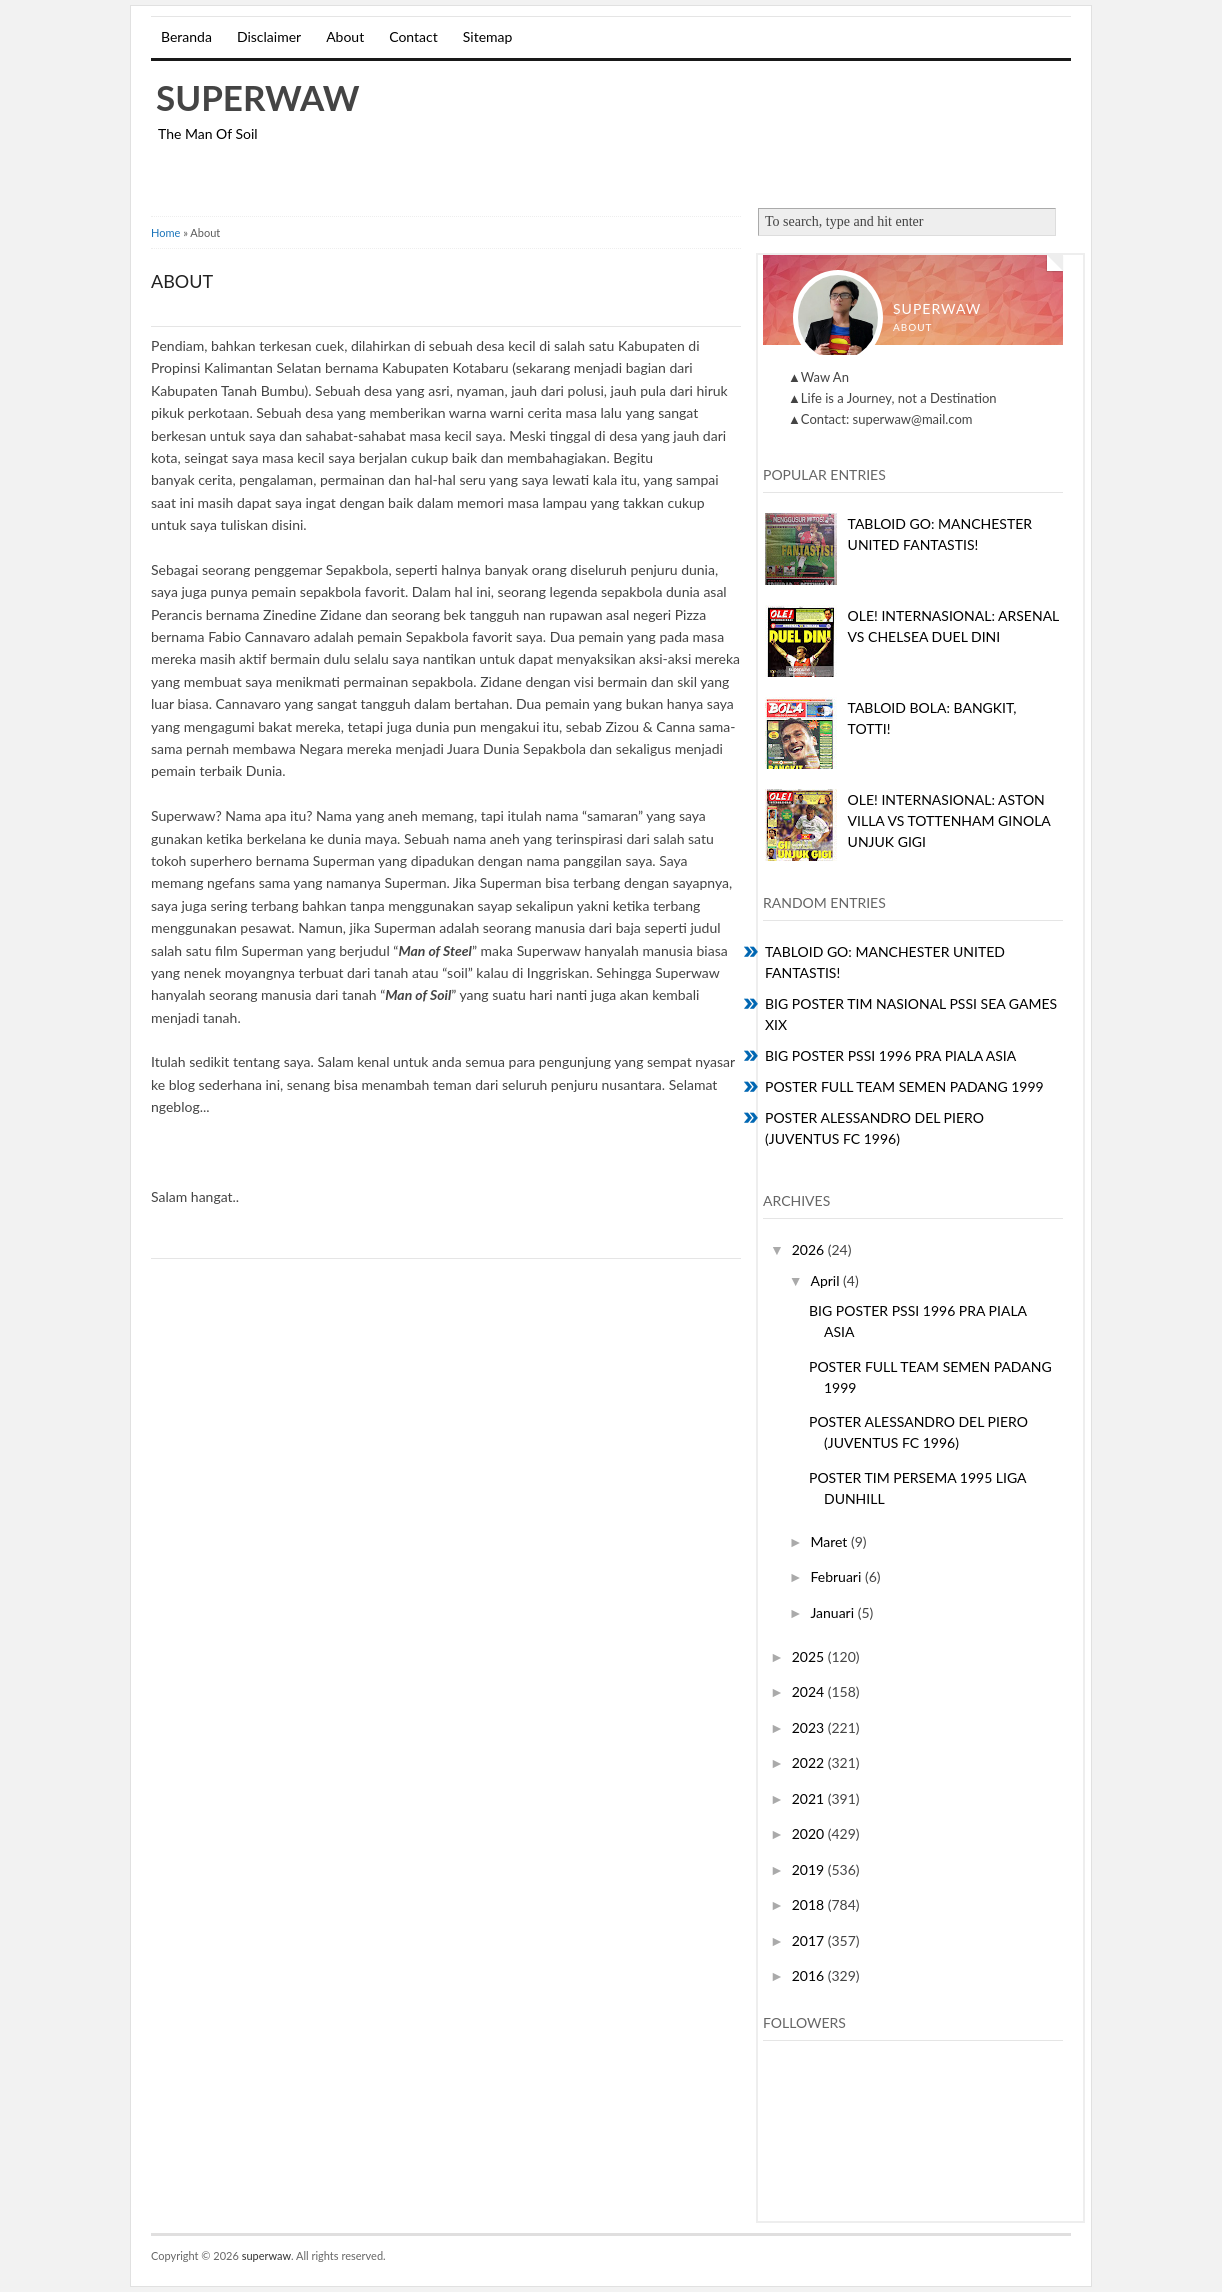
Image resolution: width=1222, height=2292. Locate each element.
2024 (810, 1691)
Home (165, 232)
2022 (810, 1762)
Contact (413, 36)
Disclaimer (269, 36)
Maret (830, 1541)
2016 (810, 1975)
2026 (810, 1249)
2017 (810, 1940)
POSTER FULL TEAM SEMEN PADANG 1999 (904, 1086)
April (826, 1280)
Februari (837, 1576)
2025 (810, 1656)
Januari (833, 1612)
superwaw (258, 97)
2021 (810, 1798)
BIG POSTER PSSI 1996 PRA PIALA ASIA (890, 1055)
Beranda (186, 36)
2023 (810, 1727)
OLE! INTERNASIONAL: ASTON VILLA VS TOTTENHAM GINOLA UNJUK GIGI (949, 820)
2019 (810, 1869)
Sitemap (488, 36)
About (345, 36)
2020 (810, 1833)
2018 (810, 1904)
